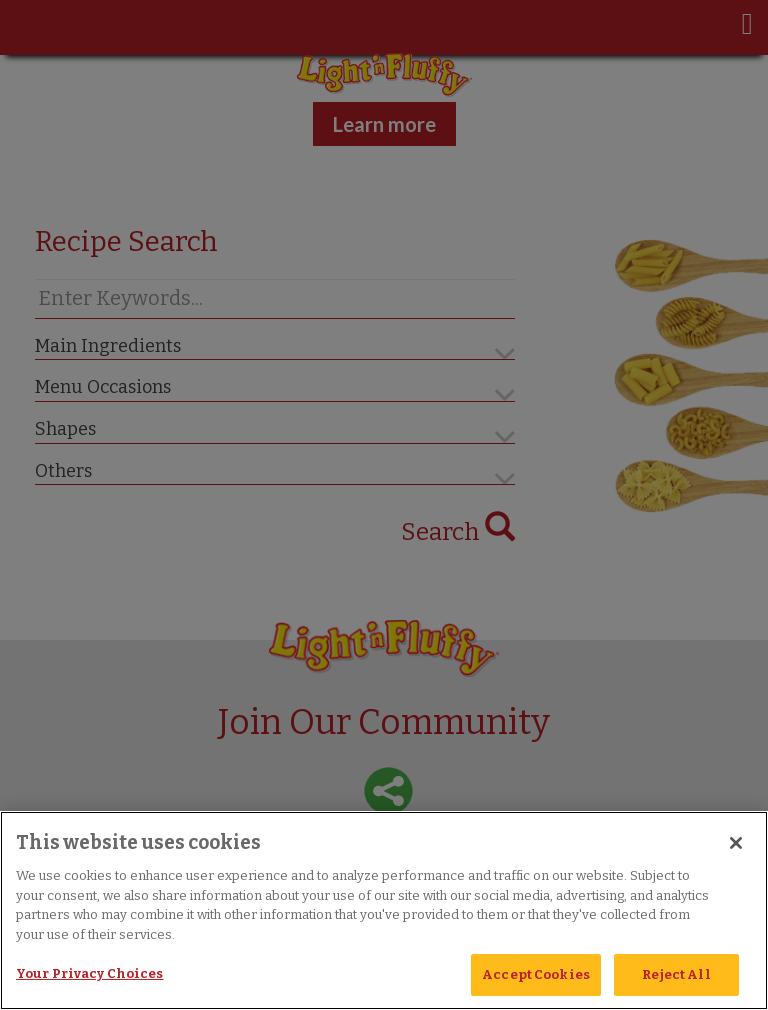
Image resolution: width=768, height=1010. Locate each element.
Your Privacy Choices (90, 973)
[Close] (736, 843)
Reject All (676, 974)
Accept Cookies (536, 974)
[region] (384, 910)
